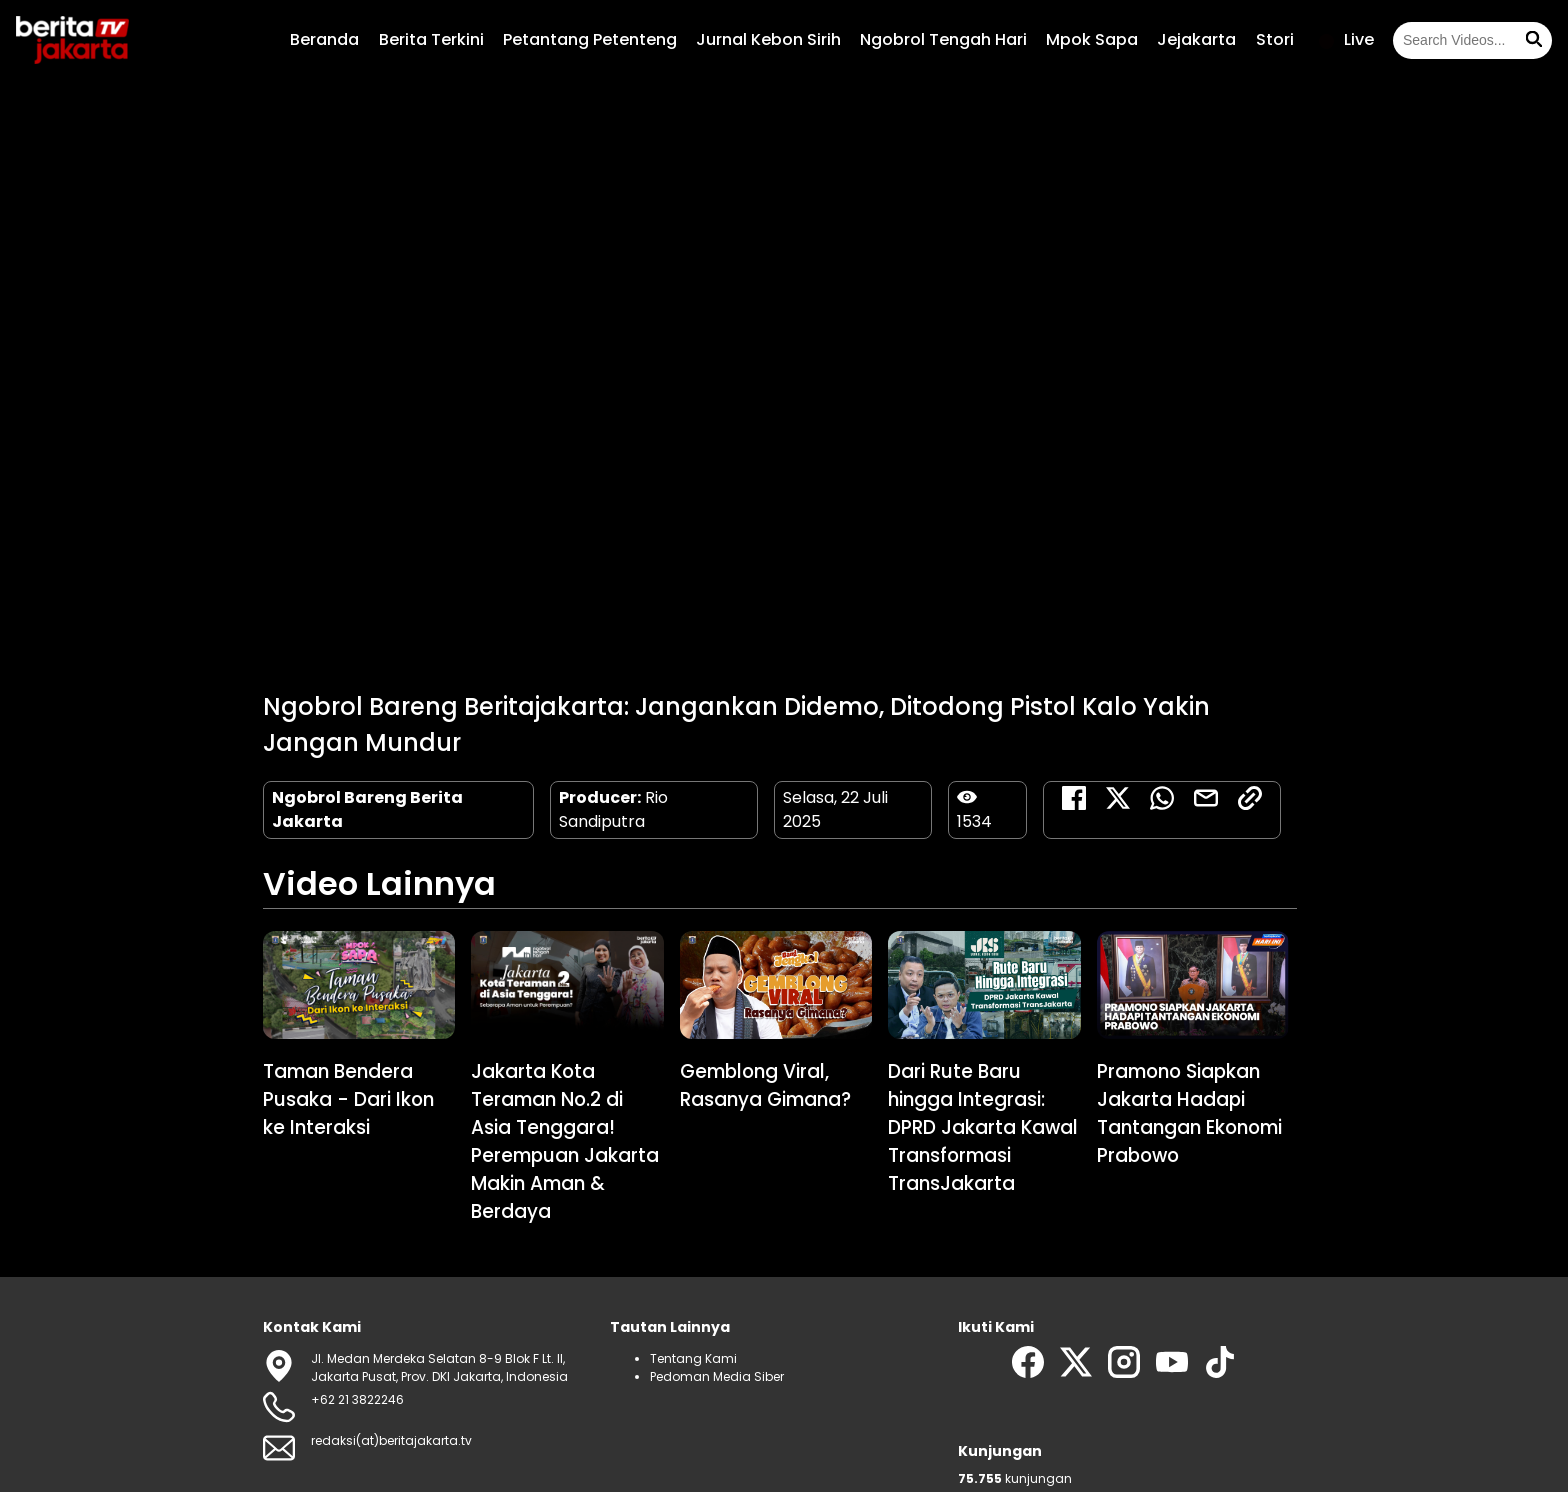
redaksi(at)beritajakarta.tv (391, 1440)
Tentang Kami (693, 1358)
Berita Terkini (431, 39)
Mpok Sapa (1092, 39)
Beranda (324, 39)
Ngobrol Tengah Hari (943, 39)
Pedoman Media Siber (717, 1376)
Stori (1275, 39)
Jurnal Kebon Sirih (768, 39)
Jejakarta (1196, 39)
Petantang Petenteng (590, 39)
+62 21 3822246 (357, 1399)
